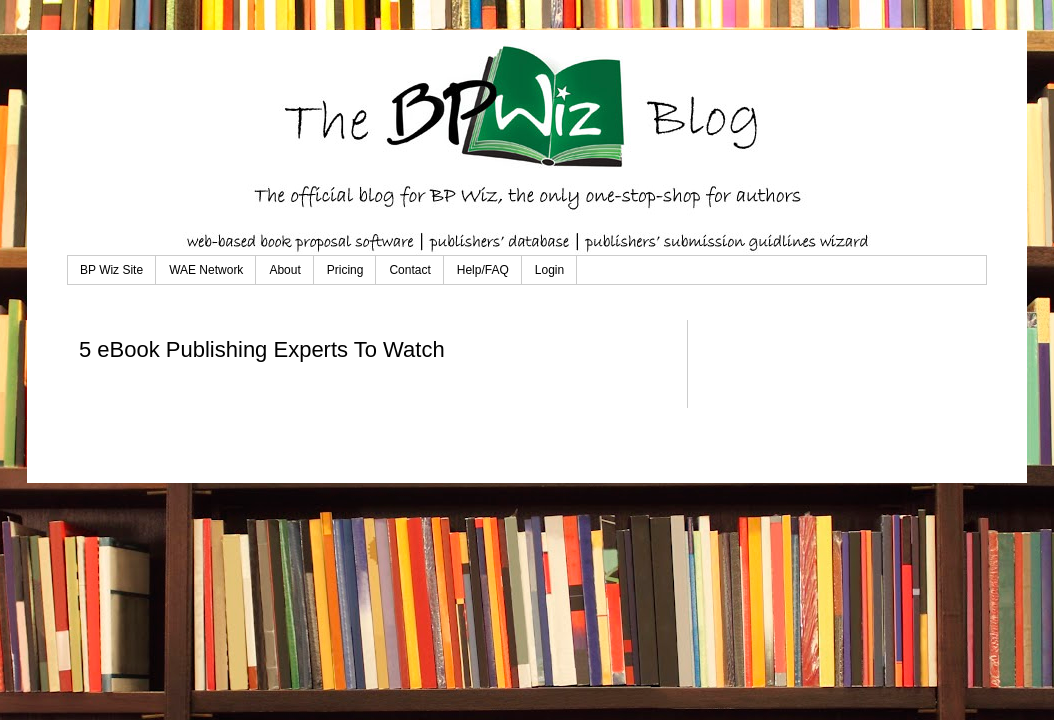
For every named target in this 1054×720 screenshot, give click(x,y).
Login (549, 270)
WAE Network (206, 270)
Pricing (345, 270)
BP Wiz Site (111, 270)
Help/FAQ (483, 270)
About (284, 270)
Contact (409, 270)
